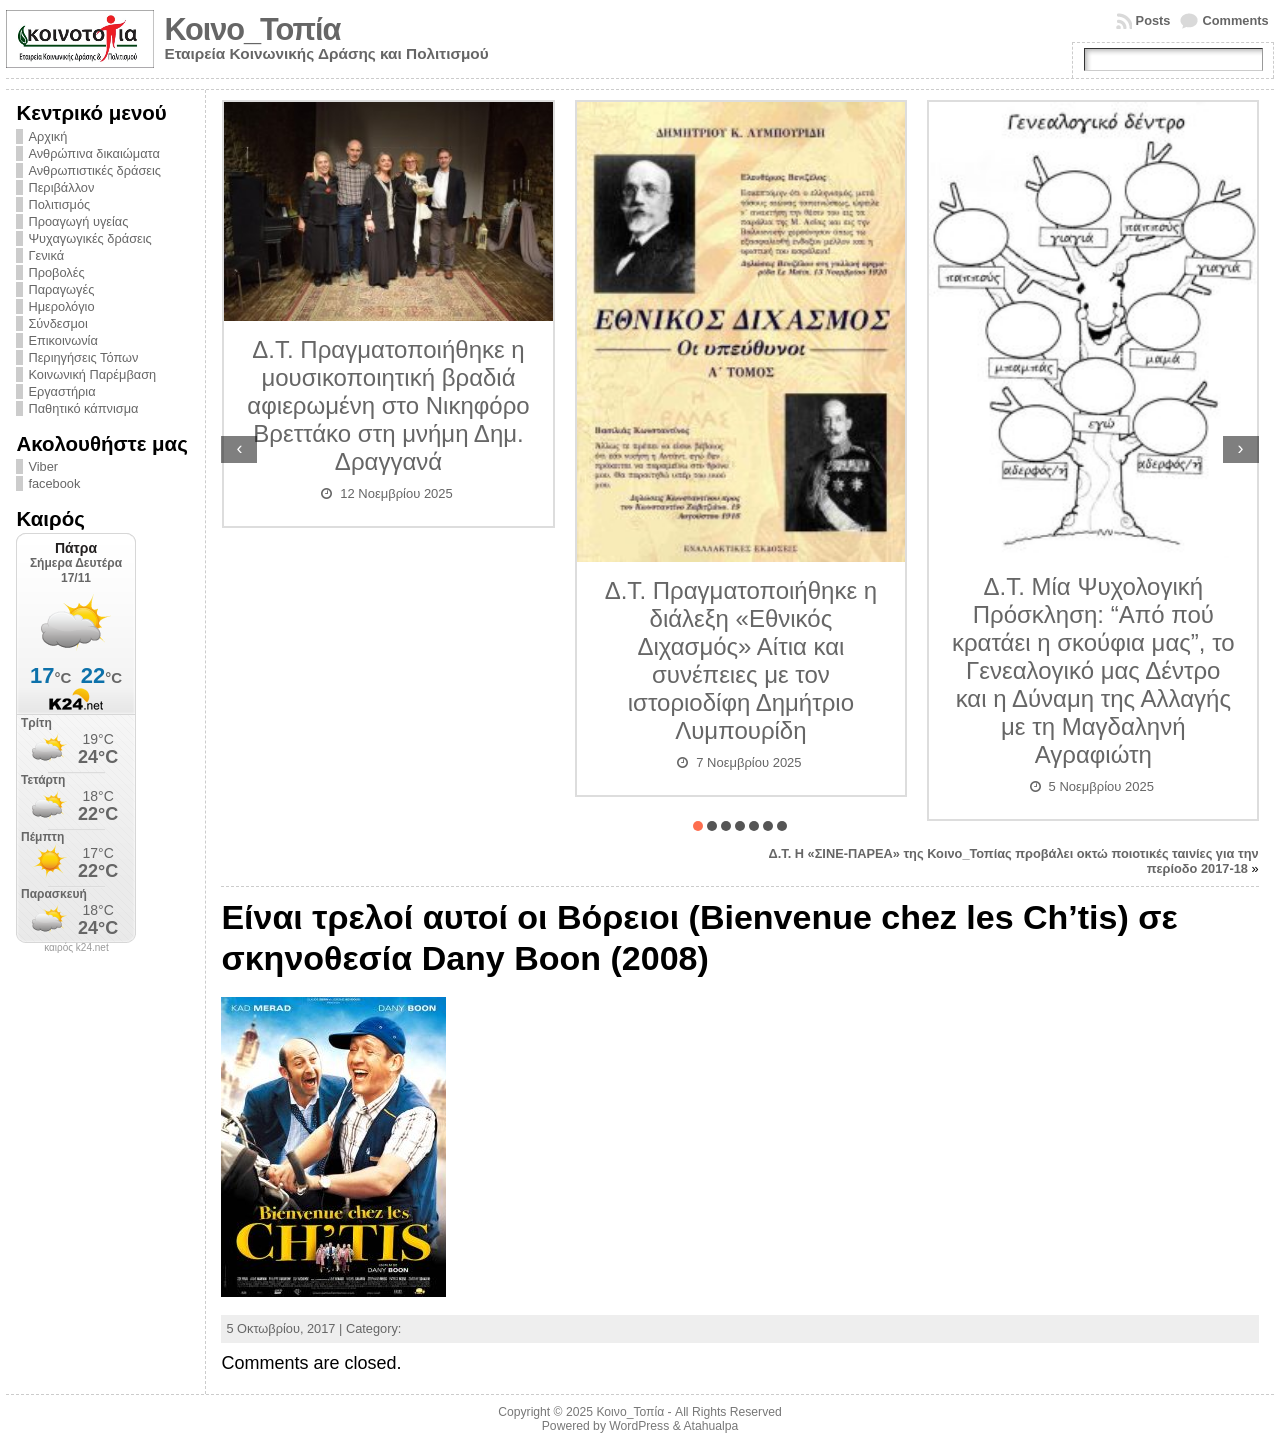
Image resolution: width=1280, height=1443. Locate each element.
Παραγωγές (61, 289)
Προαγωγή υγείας (78, 221)
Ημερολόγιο (61, 306)
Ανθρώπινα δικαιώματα (93, 153)
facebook (54, 483)
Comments (1235, 20)
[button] (698, 826)
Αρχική (47, 136)
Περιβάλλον (61, 187)
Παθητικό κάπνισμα (83, 408)
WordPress (639, 1426)
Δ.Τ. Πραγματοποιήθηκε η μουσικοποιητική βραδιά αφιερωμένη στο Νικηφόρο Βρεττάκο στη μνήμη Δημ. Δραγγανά (388, 405)
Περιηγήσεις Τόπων (83, 357)
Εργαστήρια (61, 391)
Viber (43, 466)
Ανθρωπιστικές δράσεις (94, 170)
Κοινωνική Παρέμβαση (92, 374)
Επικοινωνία (62, 340)
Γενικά (46, 255)
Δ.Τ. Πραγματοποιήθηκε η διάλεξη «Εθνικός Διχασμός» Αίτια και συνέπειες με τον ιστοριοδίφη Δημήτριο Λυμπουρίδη (741, 660)
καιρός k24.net (76, 948)
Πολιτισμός (59, 204)
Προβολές (56, 272)
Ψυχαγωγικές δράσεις (89, 238)
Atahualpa (710, 1426)
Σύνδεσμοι (57, 323)
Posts (1153, 20)
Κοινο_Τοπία (252, 29)
